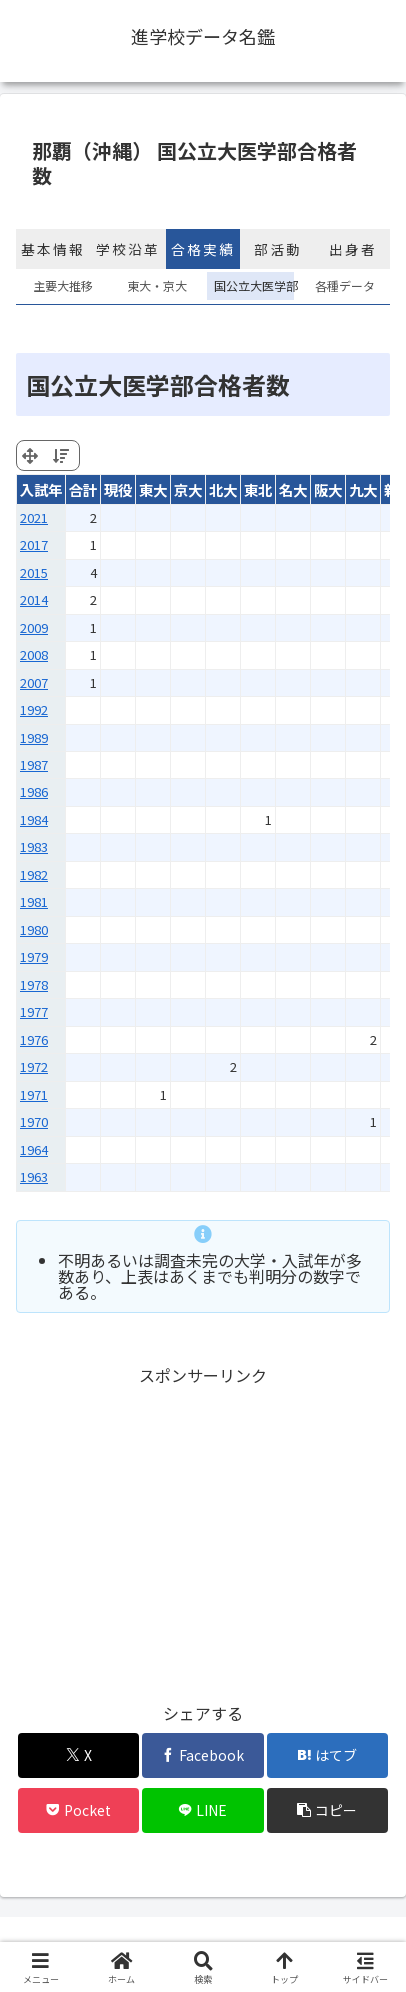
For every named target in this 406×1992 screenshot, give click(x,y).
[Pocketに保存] (79, 1810)
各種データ (345, 285)
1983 (34, 846)
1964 (34, 1149)
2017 (34, 544)
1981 (34, 901)
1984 (34, 819)
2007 (34, 682)
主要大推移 (63, 285)
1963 (34, 1176)
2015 (34, 572)
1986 (34, 791)
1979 (34, 956)
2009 (34, 627)
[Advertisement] (203, 1530)
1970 (34, 1121)
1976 (34, 1039)
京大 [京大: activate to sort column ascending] (188, 489)
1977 (34, 1011)
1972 (34, 1066)
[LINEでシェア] (203, 1810)
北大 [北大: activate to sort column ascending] (223, 489)
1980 (34, 929)
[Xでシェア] (79, 1755)
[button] (328, 1810)
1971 (34, 1094)
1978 (34, 984)
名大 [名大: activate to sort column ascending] (293, 489)
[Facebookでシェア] (203, 1755)
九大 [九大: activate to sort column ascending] (363, 489)
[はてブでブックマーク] (328, 1755)
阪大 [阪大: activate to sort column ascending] (328, 489)
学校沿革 (128, 249)
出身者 (353, 249)
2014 (34, 599)
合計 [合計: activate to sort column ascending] (83, 489)
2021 (34, 517)
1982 (34, 874)
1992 (34, 709)
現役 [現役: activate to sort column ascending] (118, 489)
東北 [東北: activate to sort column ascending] (258, 489)
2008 (34, 654)
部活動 (278, 249)
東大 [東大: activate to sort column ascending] (153, 489)
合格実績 (203, 249)
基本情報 (53, 249)
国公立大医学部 (250, 285)
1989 (34, 737)
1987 (34, 764)
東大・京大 (157, 285)
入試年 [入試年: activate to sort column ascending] (41, 489)
